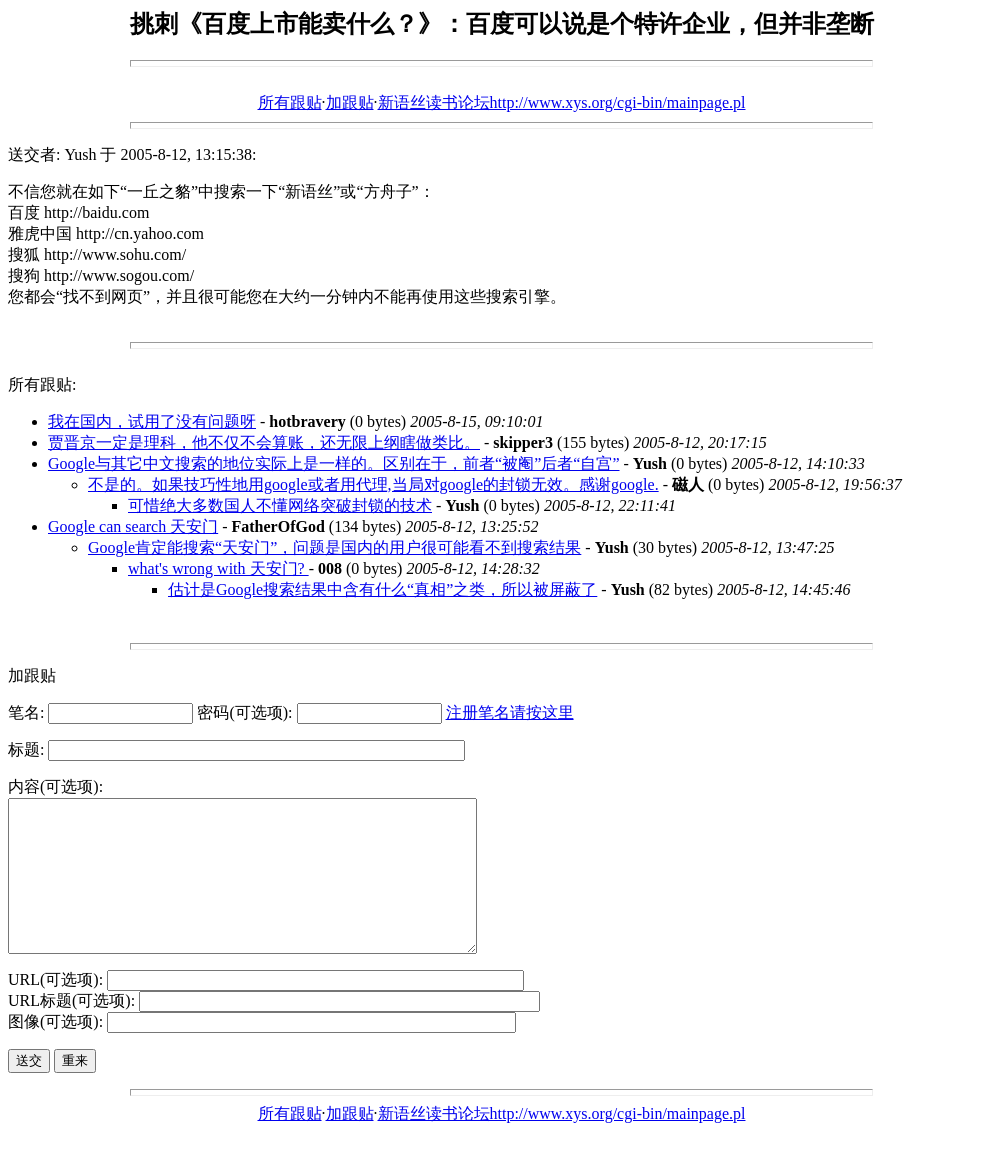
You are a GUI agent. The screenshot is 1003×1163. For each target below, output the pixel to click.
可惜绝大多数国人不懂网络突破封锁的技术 (280, 505)
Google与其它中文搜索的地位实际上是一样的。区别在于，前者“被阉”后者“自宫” (334, 463)
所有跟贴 (290, 102)
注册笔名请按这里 (510, 712)
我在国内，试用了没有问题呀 (152, 421)
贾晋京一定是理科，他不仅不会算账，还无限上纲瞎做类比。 (264, 442)
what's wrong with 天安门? (218, 568)
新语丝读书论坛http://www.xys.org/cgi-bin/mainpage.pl (562, 102)
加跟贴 (350, 102)
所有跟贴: (42, 384)
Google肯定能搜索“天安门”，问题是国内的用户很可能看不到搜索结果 (334, 547)
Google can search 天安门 (133, 526)
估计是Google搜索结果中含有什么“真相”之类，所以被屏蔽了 (382, 589)
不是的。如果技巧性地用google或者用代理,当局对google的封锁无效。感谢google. (373, 484)
